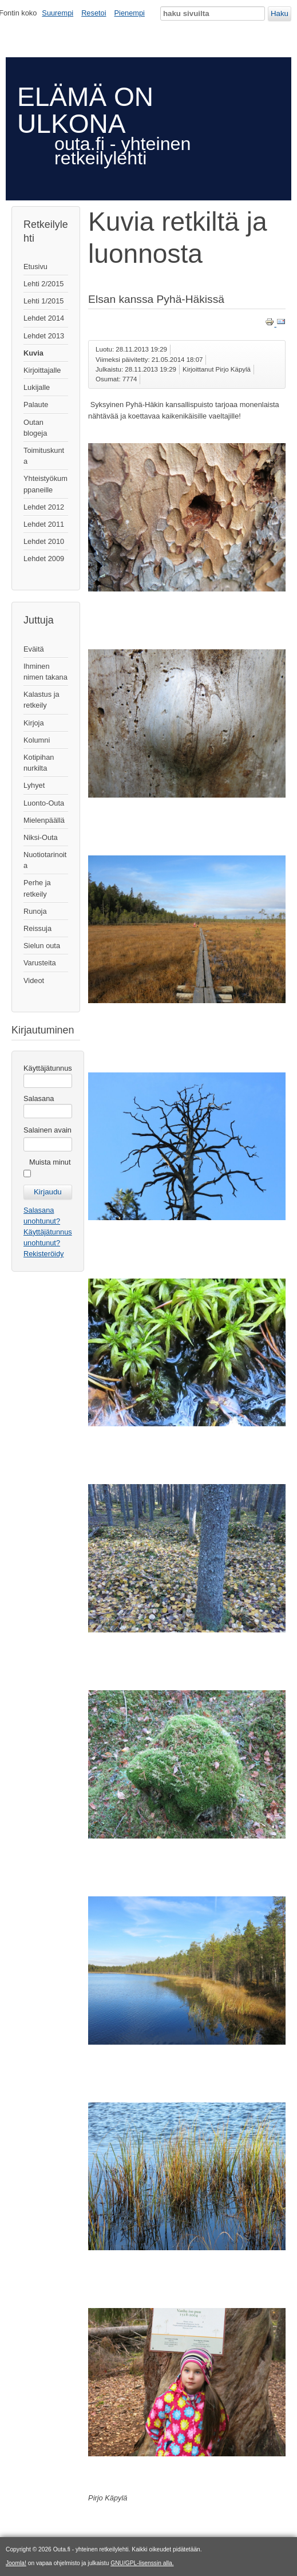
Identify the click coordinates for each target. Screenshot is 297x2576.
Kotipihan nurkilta (38, 762)
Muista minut (50, 1162)
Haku (279, 13)
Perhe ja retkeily (37, 888)
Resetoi (93, 13)
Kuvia (33, 353)
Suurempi (57, 13)
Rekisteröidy (43, 1253)
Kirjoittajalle (42, 370)
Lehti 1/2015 (43, 301)
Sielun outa (41, 945)
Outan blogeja (35, 427)
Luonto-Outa (43, 803)
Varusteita (39, 962)
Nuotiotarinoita (44, 860)
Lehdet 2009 (43, 558)
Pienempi (129, 13)
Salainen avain (47, 1130)
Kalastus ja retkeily (41, 699)
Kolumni (36, 740)
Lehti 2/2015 (43, 283)
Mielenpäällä (44, 820)
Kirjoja (33, 723)
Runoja (35, 911)
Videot (33, 980)
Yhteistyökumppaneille (45, 484)
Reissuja (37, 928)
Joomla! (16, 2563)
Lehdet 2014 (43, 318)
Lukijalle (36, 387)
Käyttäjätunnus (47, 1068)
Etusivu (35, 266)
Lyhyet (34, 785)
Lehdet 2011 (43, 524)
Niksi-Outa (40, 837)
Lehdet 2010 (43, 541)
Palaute (35, 404)
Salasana (38, 1098)
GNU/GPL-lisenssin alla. (141, 2563)
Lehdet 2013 (43, 336)
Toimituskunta (43, 456)
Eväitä (33, 649)
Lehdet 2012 (43, 507)
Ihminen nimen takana (45, 671)
